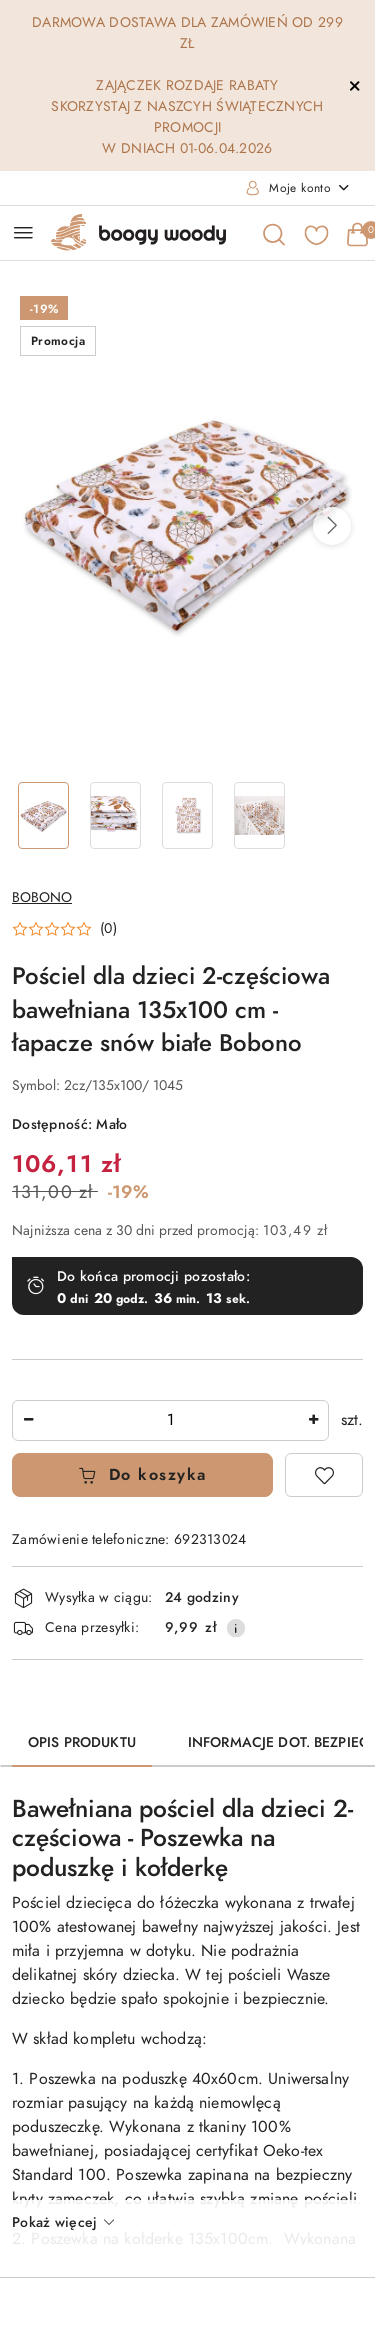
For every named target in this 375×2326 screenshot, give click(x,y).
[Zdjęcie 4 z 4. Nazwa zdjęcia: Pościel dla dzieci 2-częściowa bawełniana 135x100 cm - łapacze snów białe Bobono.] (259, 815)
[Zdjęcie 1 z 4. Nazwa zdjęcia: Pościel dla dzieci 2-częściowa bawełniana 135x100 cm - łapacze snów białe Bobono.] (44, 815)
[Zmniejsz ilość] (28, 1420)
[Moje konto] (298, 188)
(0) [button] (108, 929)
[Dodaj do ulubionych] (324, 1475)
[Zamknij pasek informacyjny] (354, 86)
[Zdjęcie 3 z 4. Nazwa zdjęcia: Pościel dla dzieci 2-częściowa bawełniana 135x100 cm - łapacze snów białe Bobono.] (188, 815)
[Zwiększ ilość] (313, 1420)
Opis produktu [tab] (82, 1742)
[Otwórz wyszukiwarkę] (273, 233)
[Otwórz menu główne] (23, 232)
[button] (332, 526)
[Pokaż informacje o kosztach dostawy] (236, 1628)
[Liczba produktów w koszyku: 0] (357, 233)
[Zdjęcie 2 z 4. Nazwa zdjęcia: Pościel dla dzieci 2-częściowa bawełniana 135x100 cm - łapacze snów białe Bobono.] (116, 815)
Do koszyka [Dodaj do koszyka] (142, 1475)
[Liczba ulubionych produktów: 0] (315, 233)
